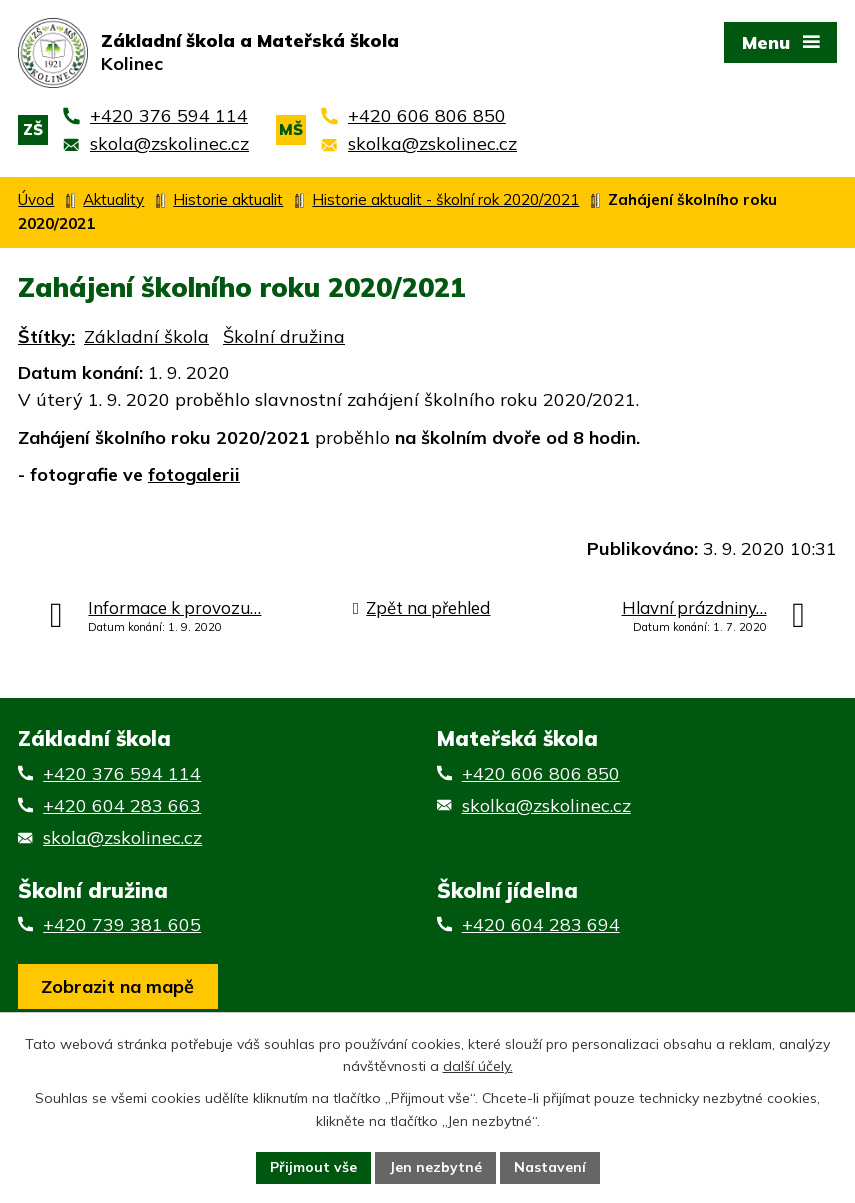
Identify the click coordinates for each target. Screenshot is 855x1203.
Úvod (36, 199)
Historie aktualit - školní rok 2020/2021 (445, 199)
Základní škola (146, 336)
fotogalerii (194, 474)
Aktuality (113, 199)
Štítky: (46, 336)
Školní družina (284, 336)
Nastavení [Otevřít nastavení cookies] (550, 1167)
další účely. (478, 1067)
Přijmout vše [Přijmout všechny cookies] (313, 1167)
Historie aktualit (228, 199)
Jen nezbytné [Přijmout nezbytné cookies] (435, 1167)
